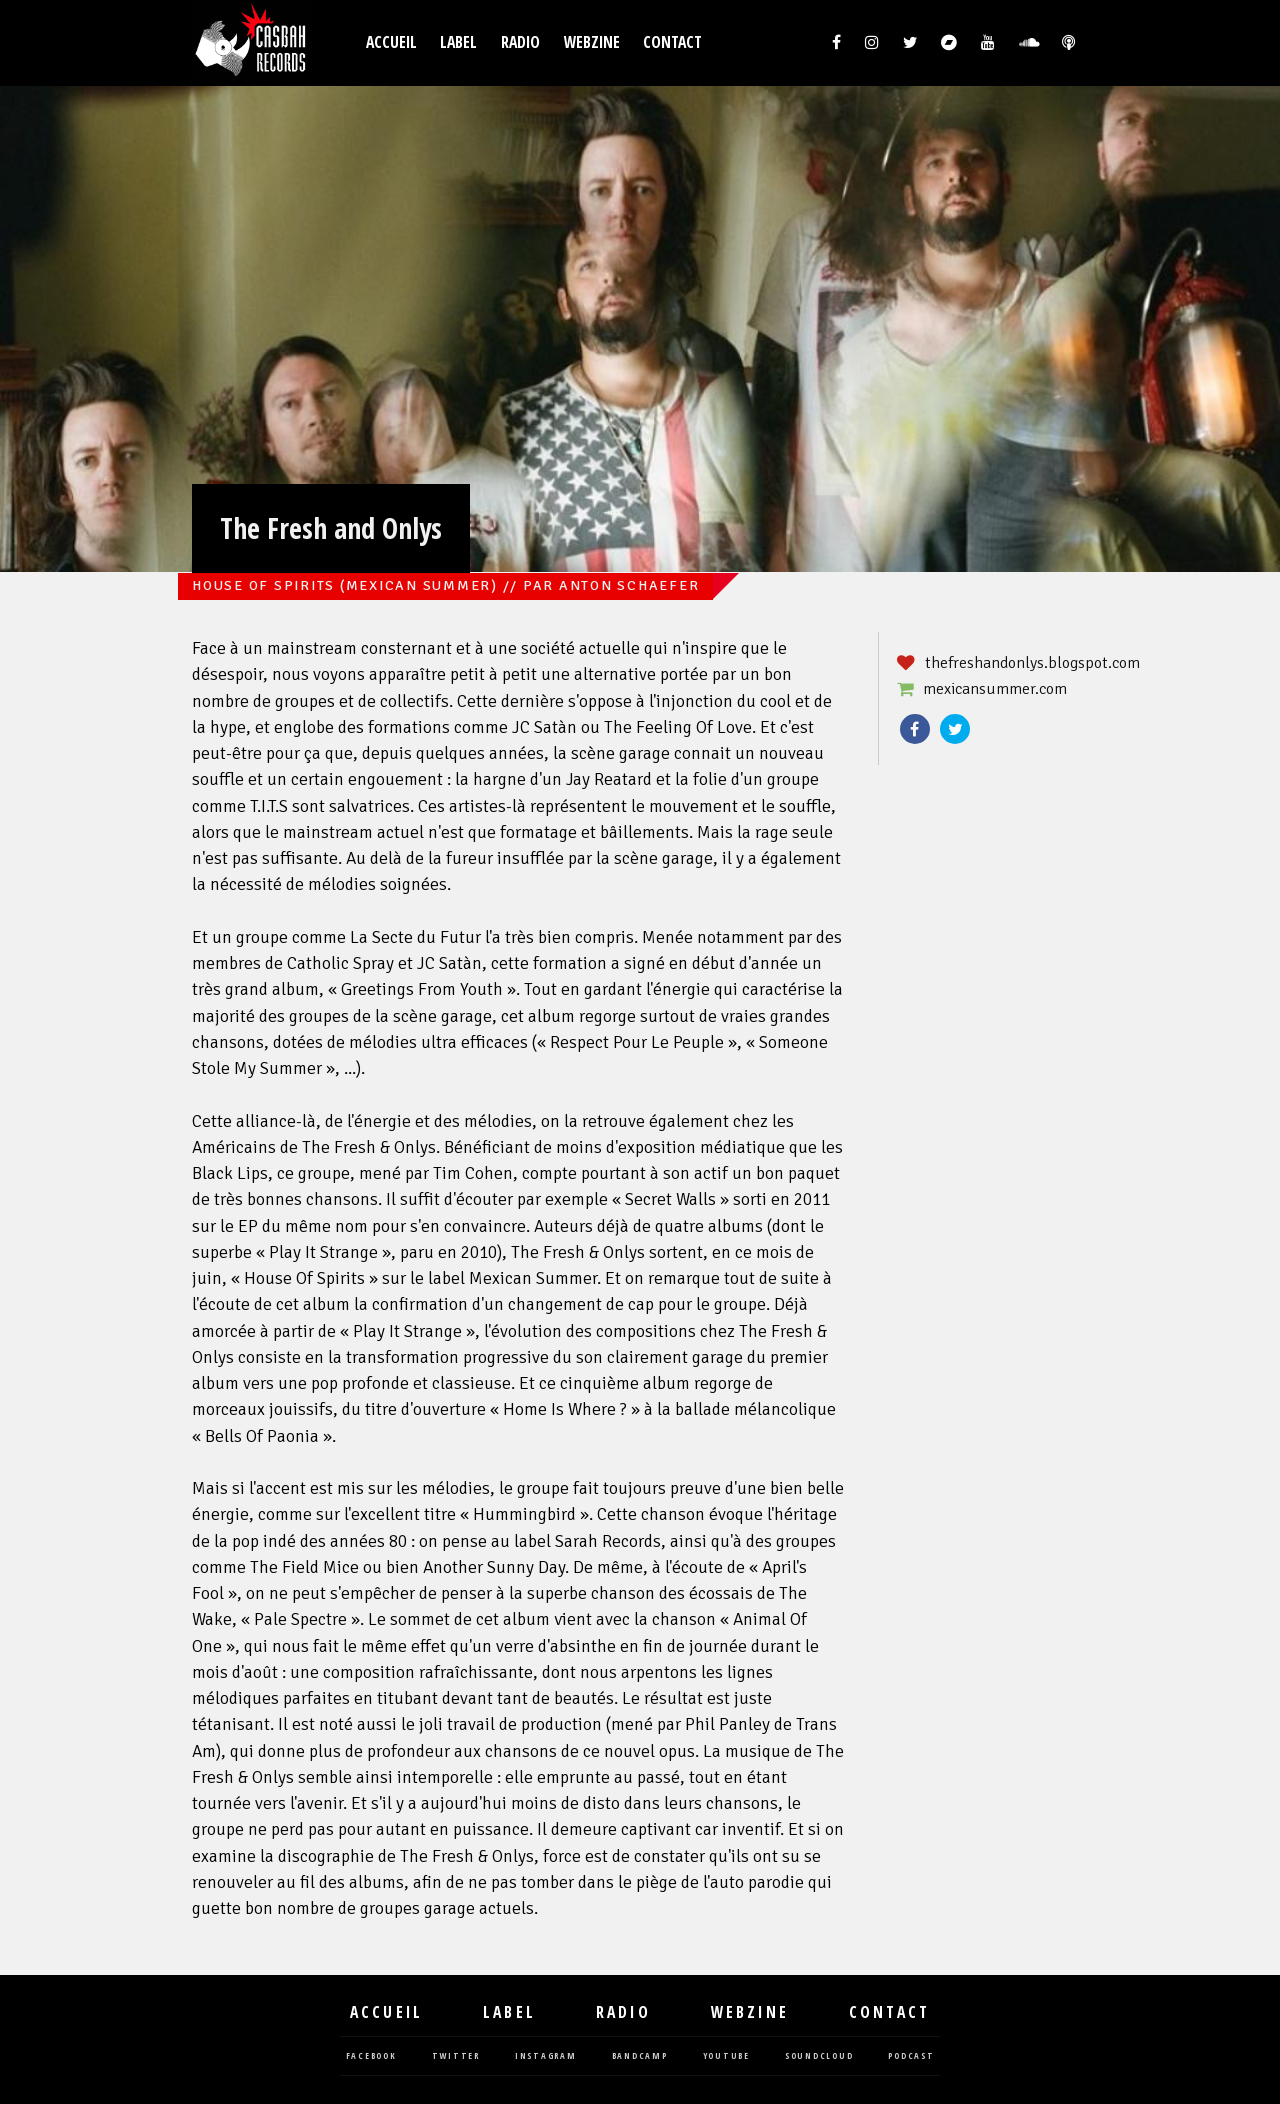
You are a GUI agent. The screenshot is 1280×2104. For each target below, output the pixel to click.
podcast (911, 2056)
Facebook (915, 729)
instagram (546, 2056)
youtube (726, 2056)
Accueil (391, 42)
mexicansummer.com (995, 689)
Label (458, 42)
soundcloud (819, 2056)
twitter (456, 2056)
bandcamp (640, 2056)
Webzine (592, 42)
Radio (520, 42)
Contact (672, 42)
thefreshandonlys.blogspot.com (1032, 663)
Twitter (955, 729)
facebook (371, 2056)
